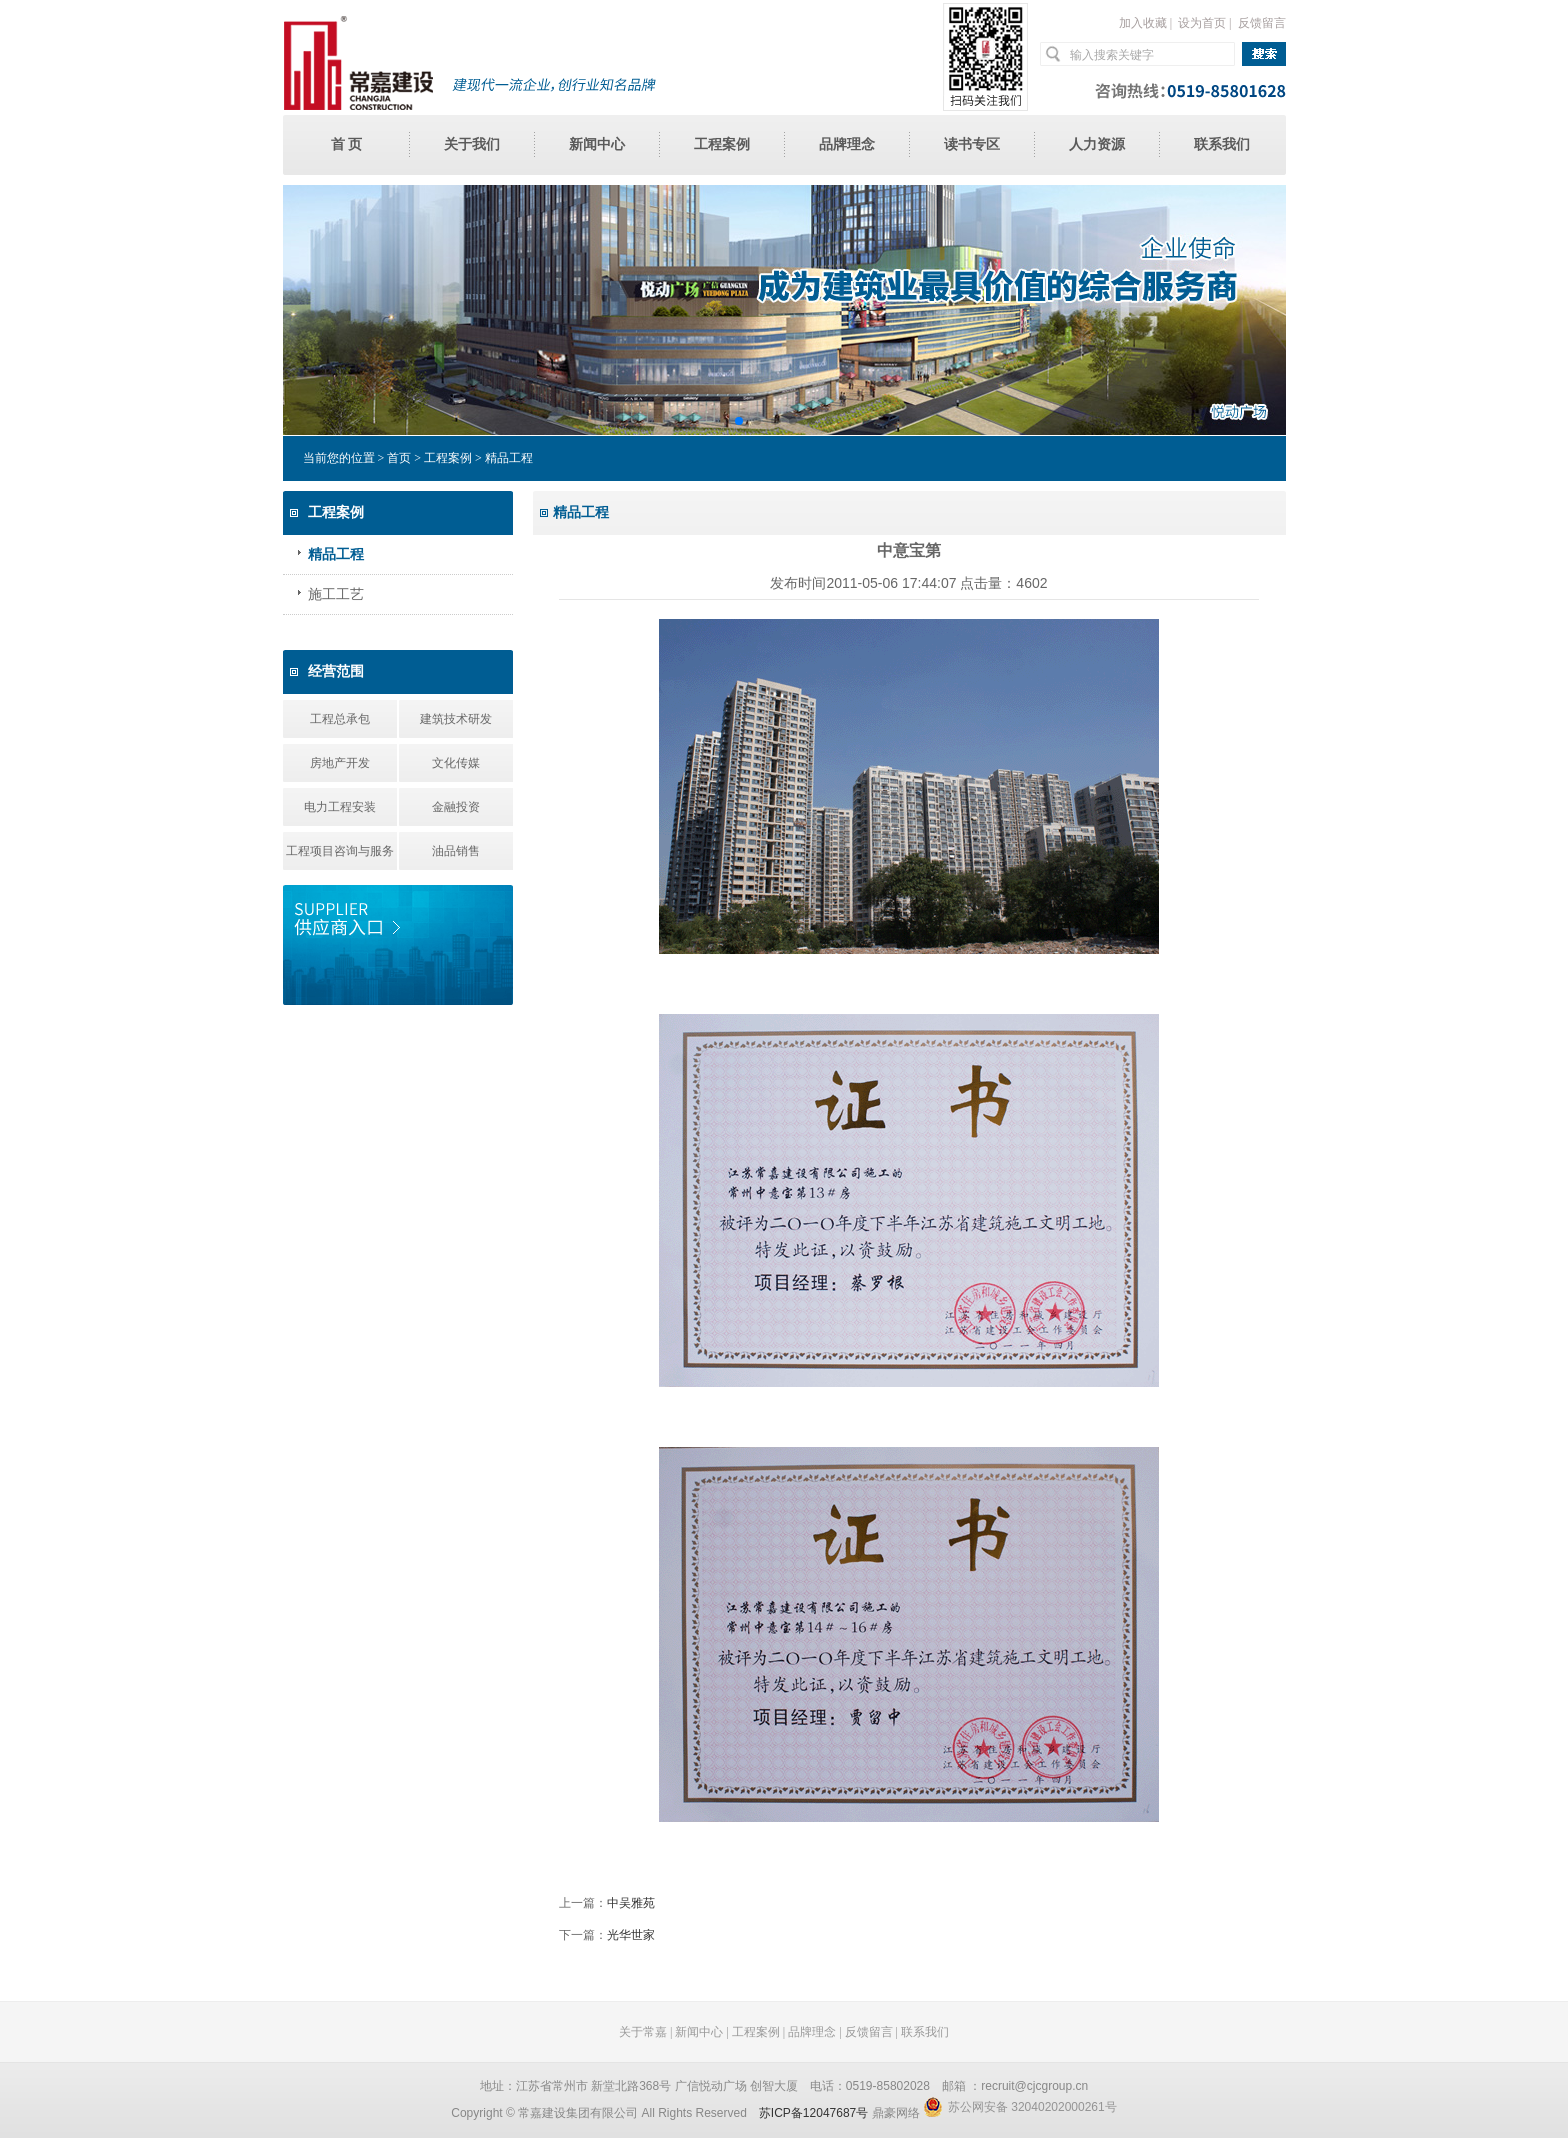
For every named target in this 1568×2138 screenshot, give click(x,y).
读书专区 (972, 144)
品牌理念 (847, 144)
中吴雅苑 (631, 1903)
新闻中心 (597, 144)
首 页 (347, 144)
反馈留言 (1262, 23)
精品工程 (336, 554)
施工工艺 (336, 594)
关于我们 (472, 144)
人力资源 (1097, 144)
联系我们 (1222, 144)
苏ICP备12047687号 (813, 2113)
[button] (739, 421)
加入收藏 (1143, 23)
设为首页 (1202, 23)
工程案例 (722, 144)
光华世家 (631, 1935)
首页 (399, 458)
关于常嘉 (643, 2032)
